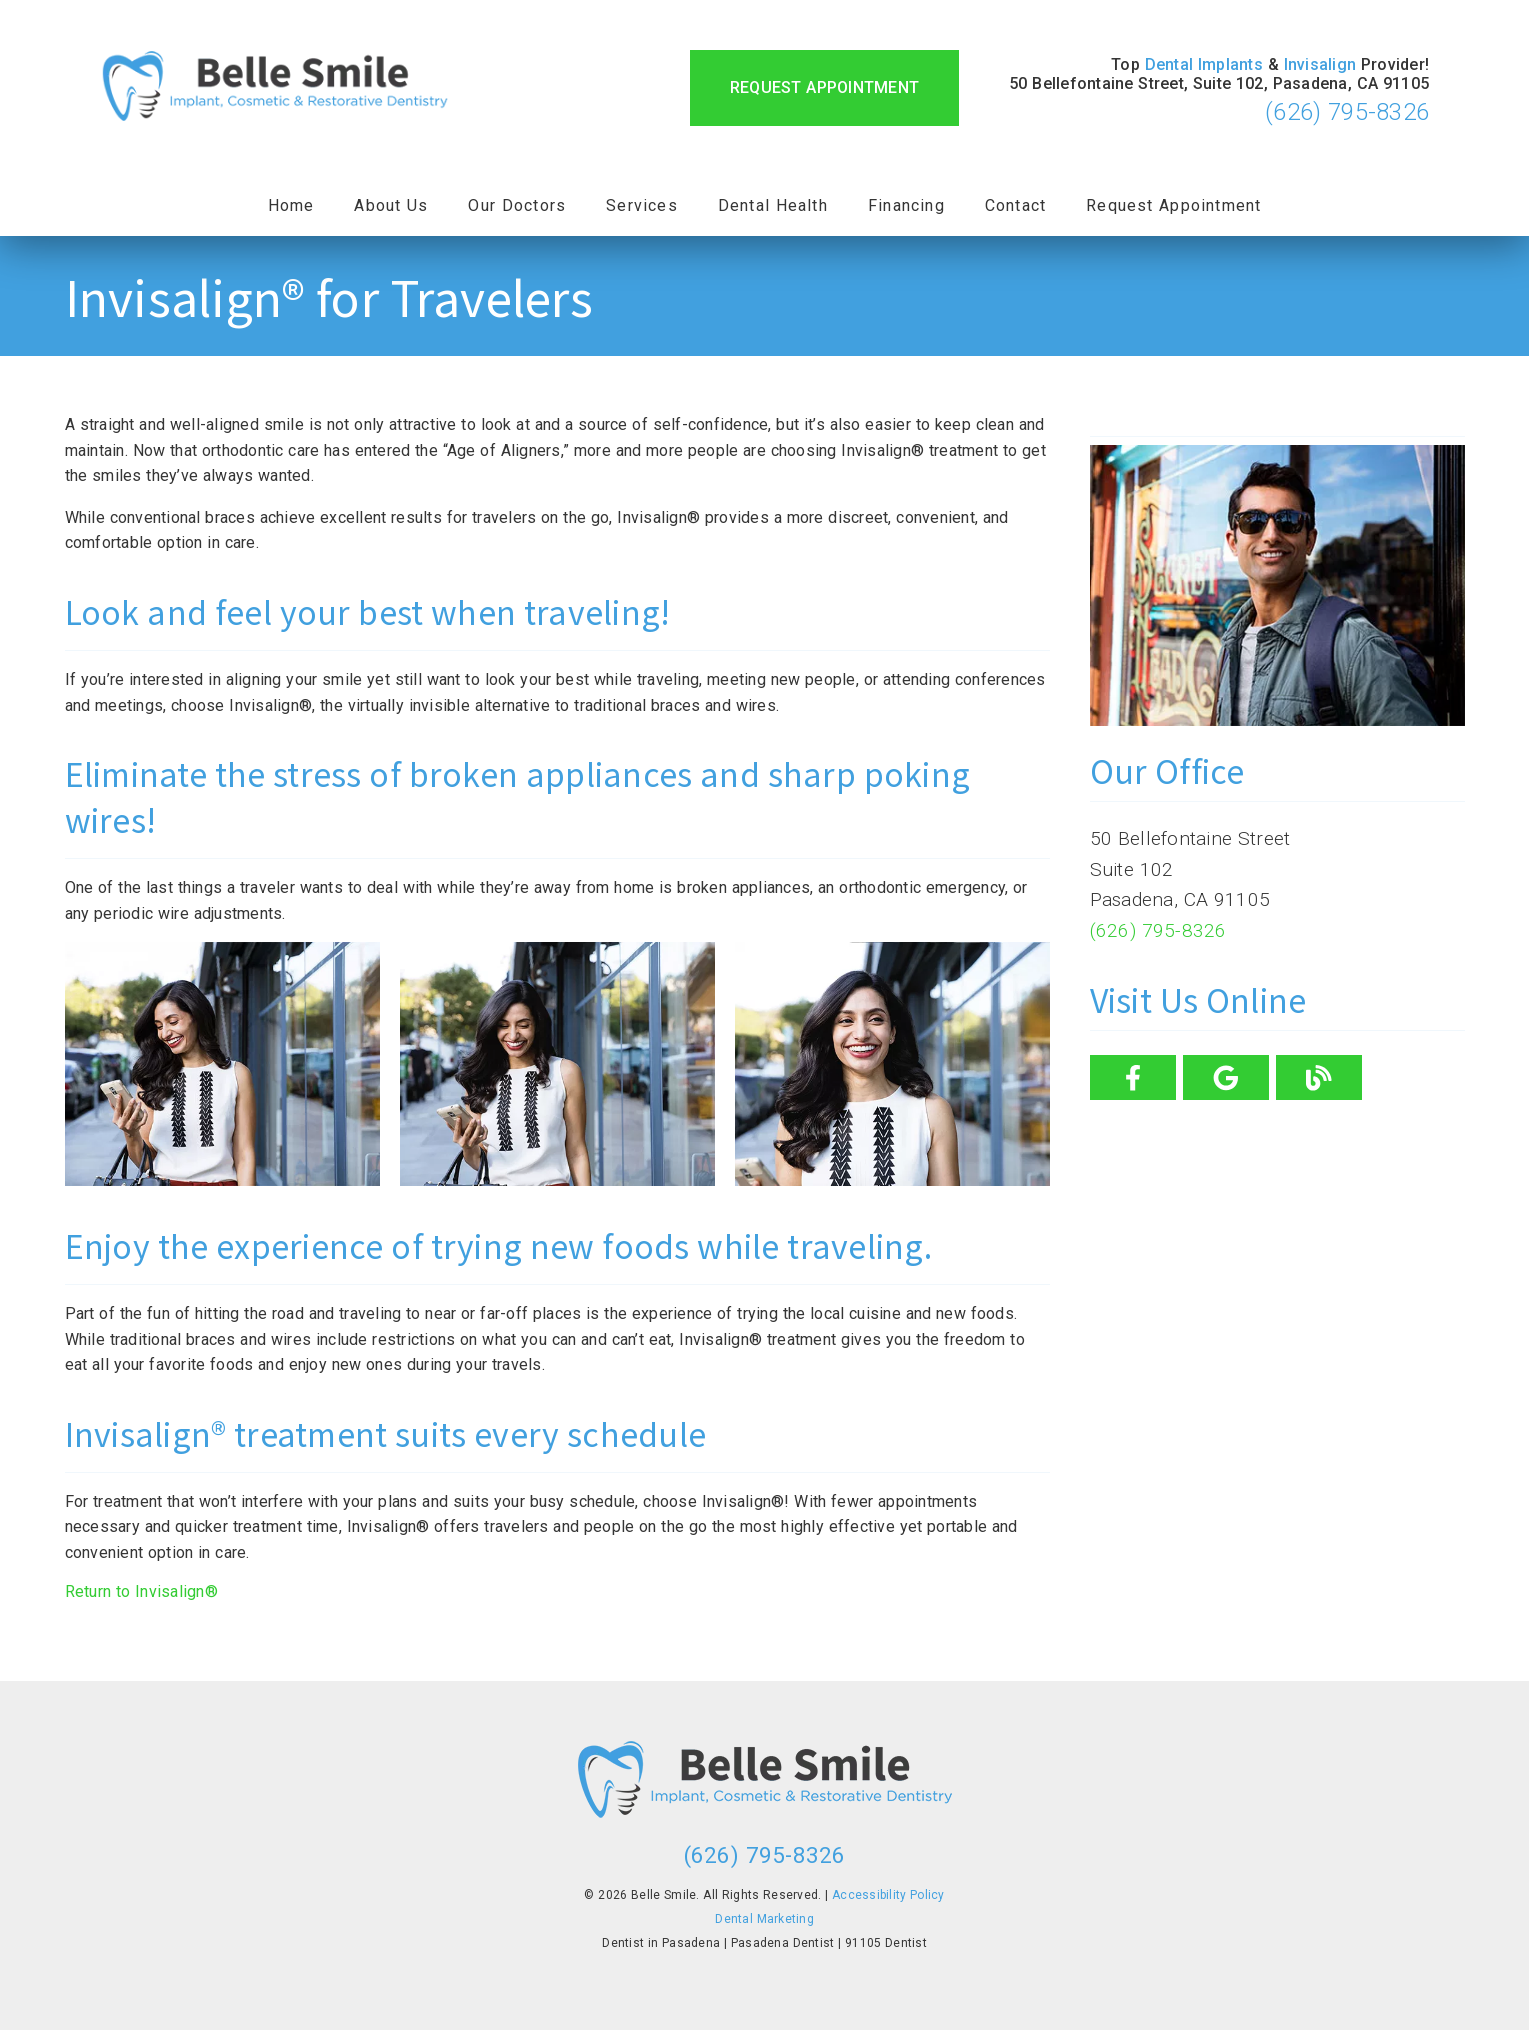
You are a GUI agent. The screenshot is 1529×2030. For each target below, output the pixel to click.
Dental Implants (1204, 64)
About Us (391, 205)
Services (642, 205)
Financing (906, 205)
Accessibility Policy (888, 1895)
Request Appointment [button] (824, 87)
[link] (275, 88)
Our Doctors (517, 205)
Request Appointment (1173, 205)
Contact (1015, 205)
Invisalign (1320, 64)
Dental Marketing (764, 1919)
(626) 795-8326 (1347, 112)
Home (291, 205)
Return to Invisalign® (141, 1591)
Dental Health (773, 205)
